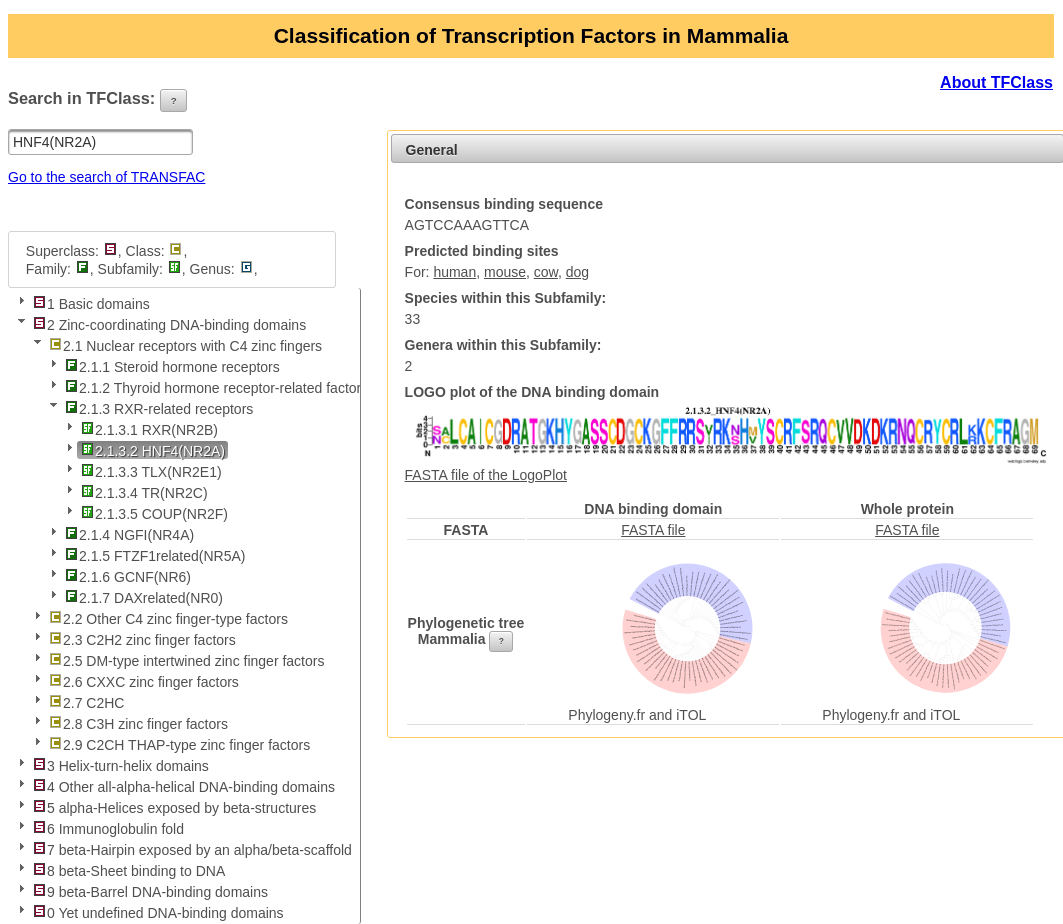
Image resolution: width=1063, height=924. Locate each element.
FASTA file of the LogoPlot (486, 475)
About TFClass (996, 82)
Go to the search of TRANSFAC (106, 177)
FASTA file (653, 530)
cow (546, 272)
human (454, 272)
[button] (174, 101)
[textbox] (100, 142)
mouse (505, 272)
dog (577, 272)
